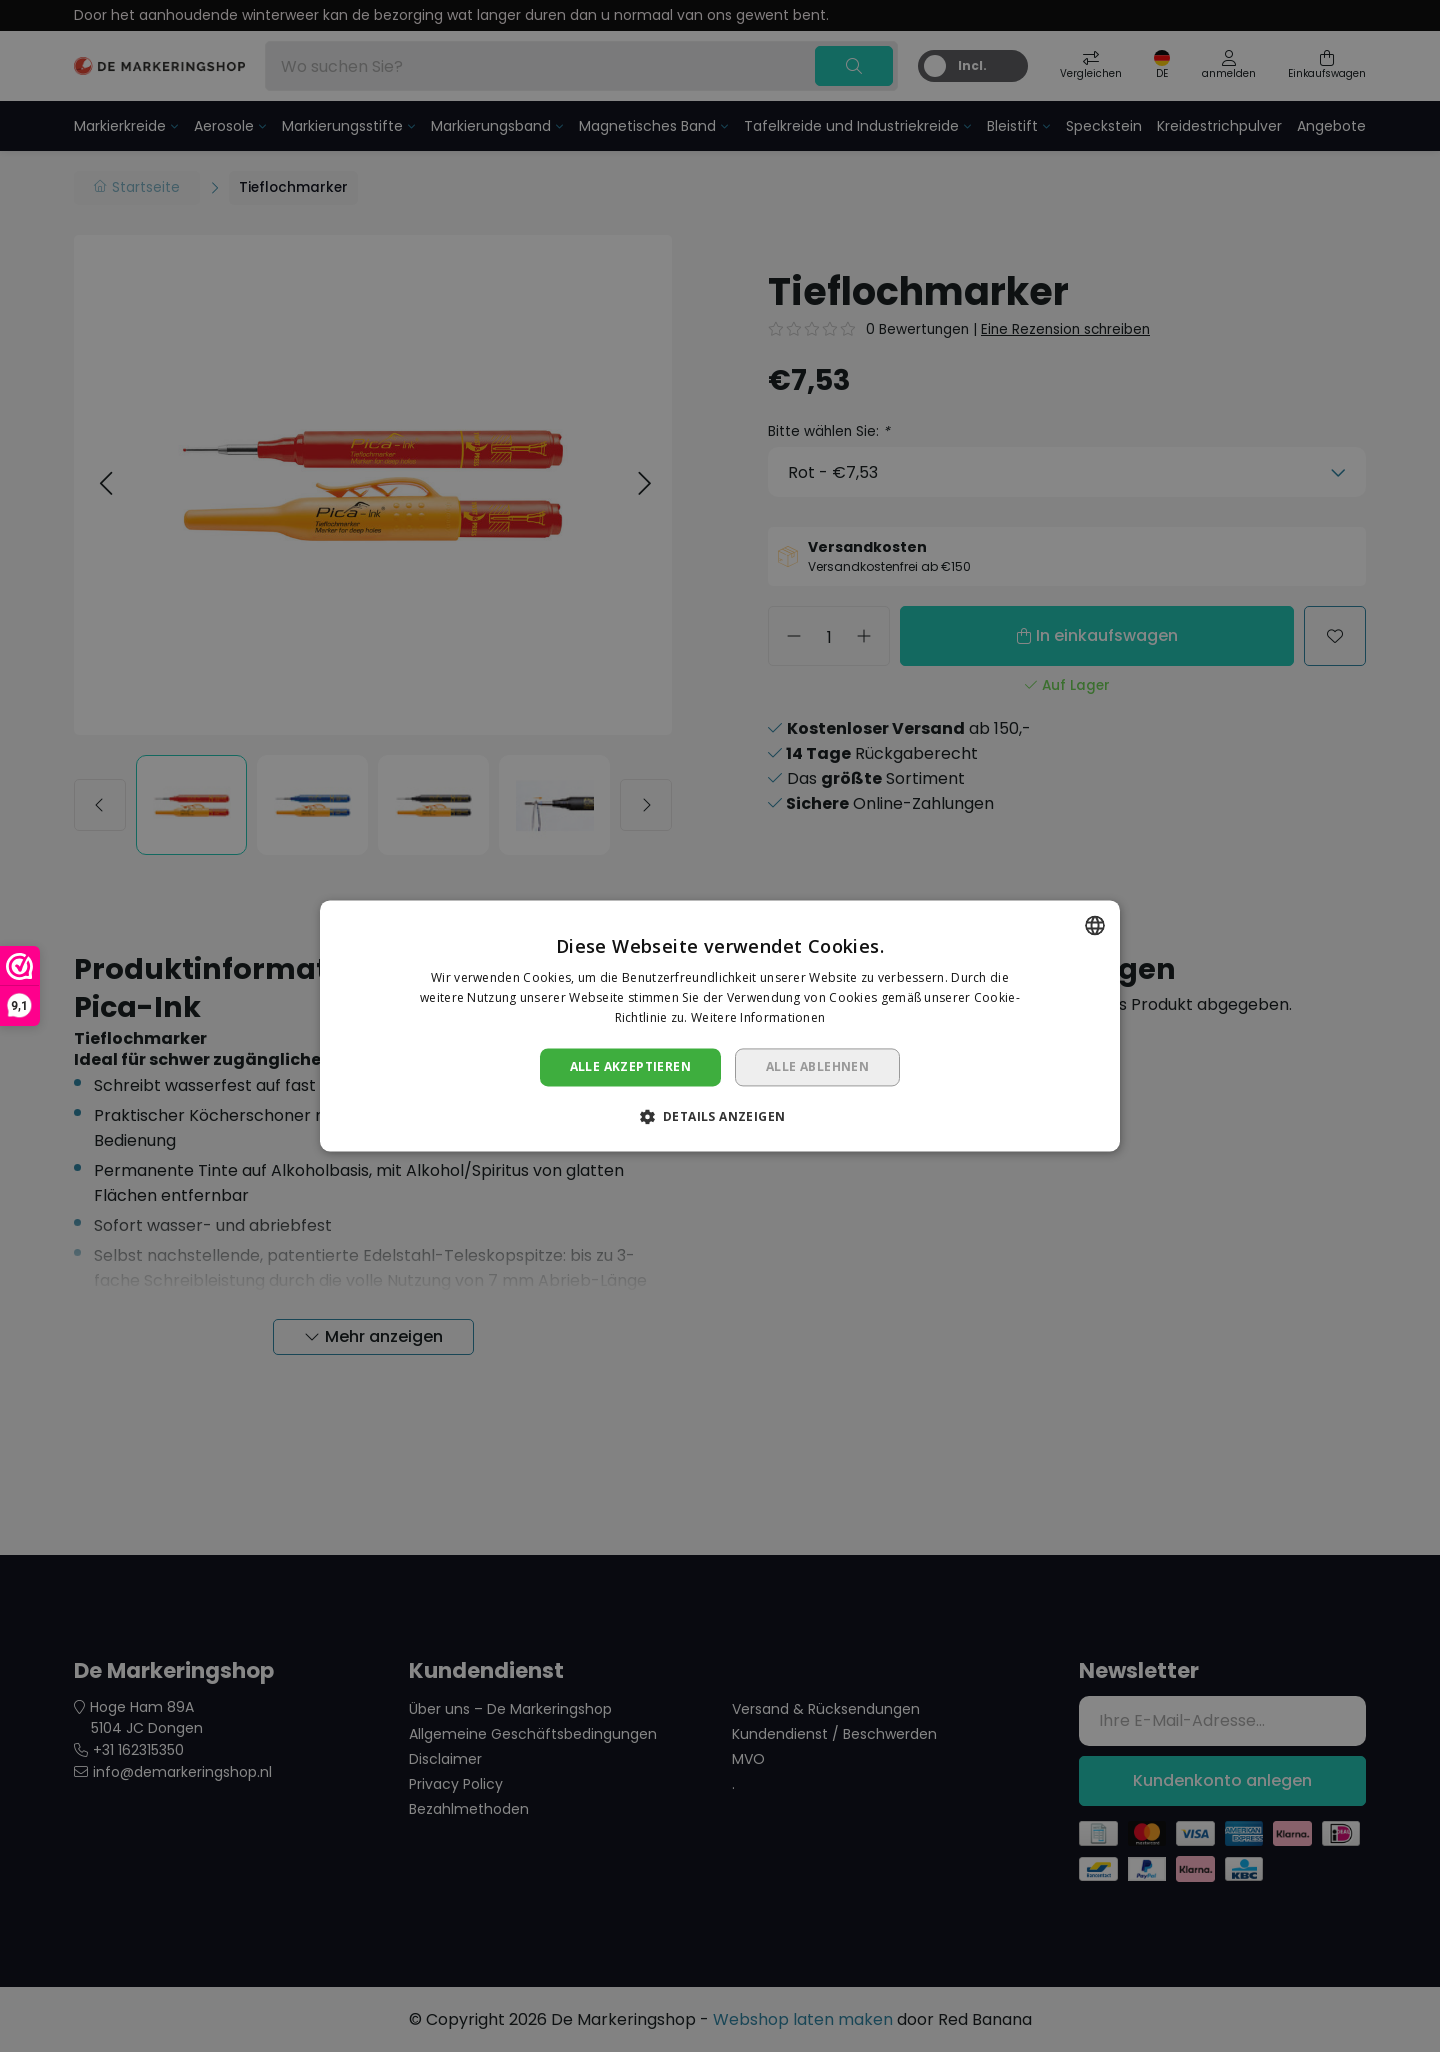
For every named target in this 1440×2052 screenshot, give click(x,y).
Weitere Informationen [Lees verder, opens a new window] (758, 1017)
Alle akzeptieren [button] (630, 1066)
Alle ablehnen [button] (817, 1066)
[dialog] (720, 1026)
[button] (720, 1117)
